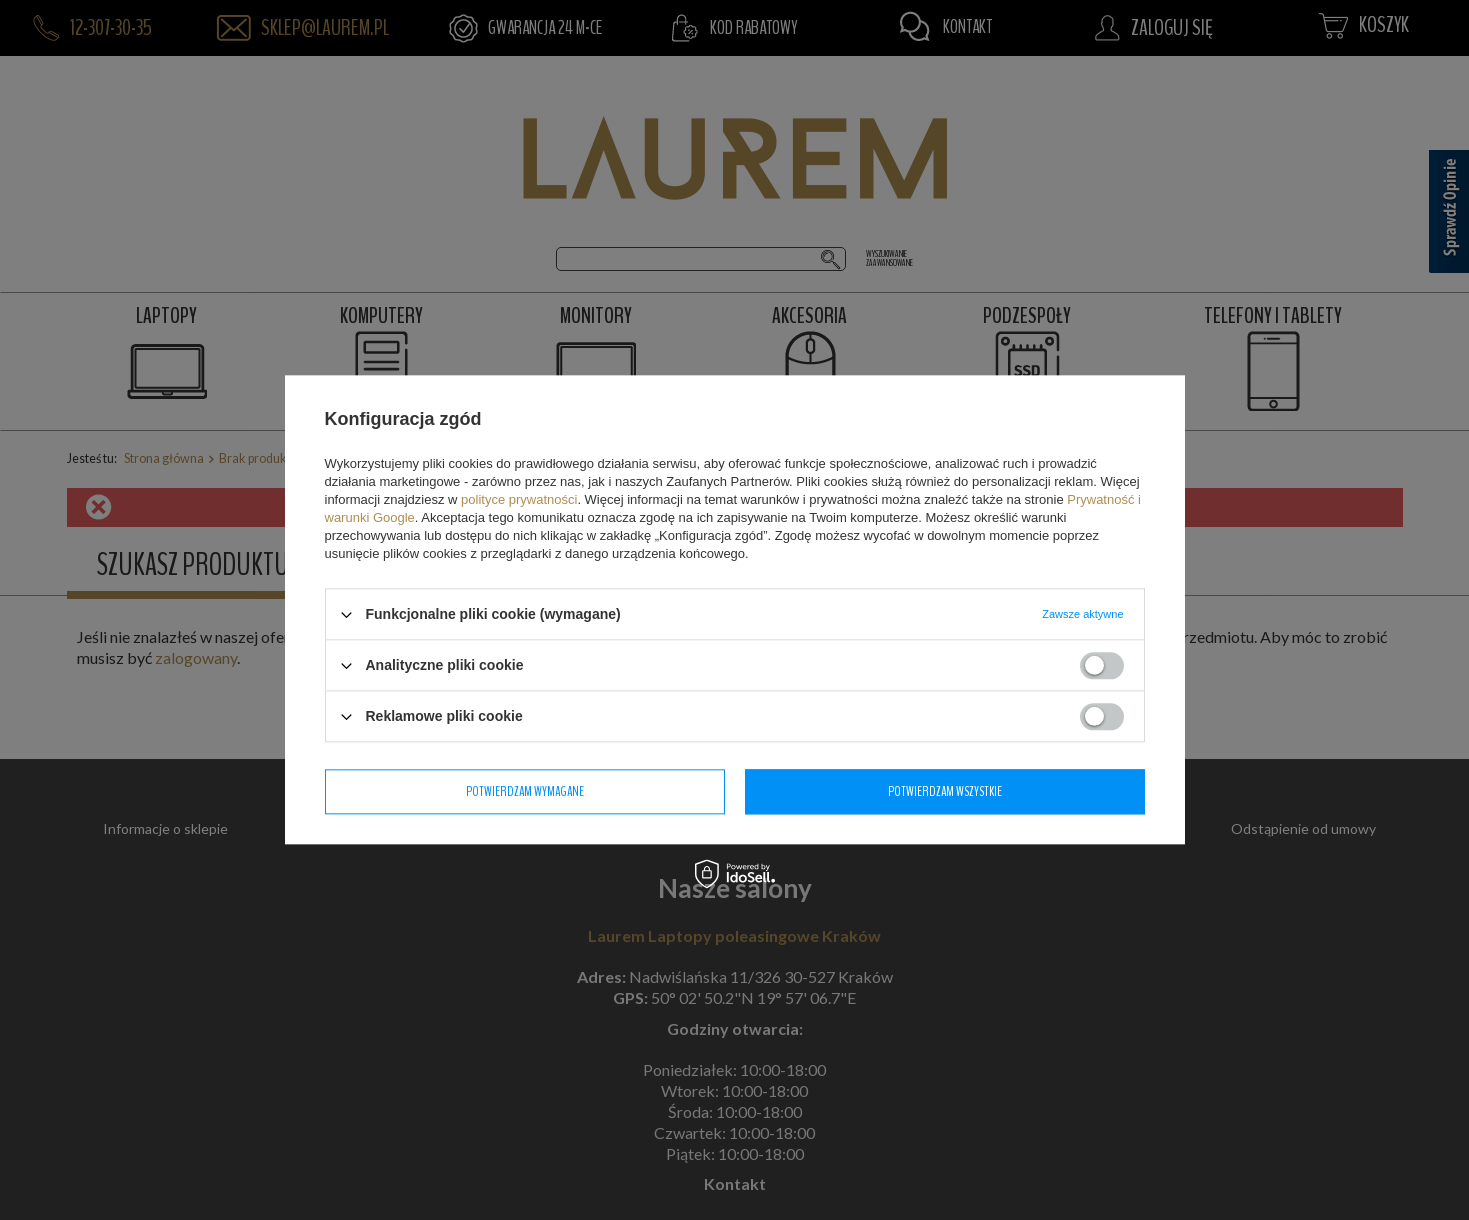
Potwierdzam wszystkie (945, 791)
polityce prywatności (519, 499)
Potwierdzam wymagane (525, 791)
